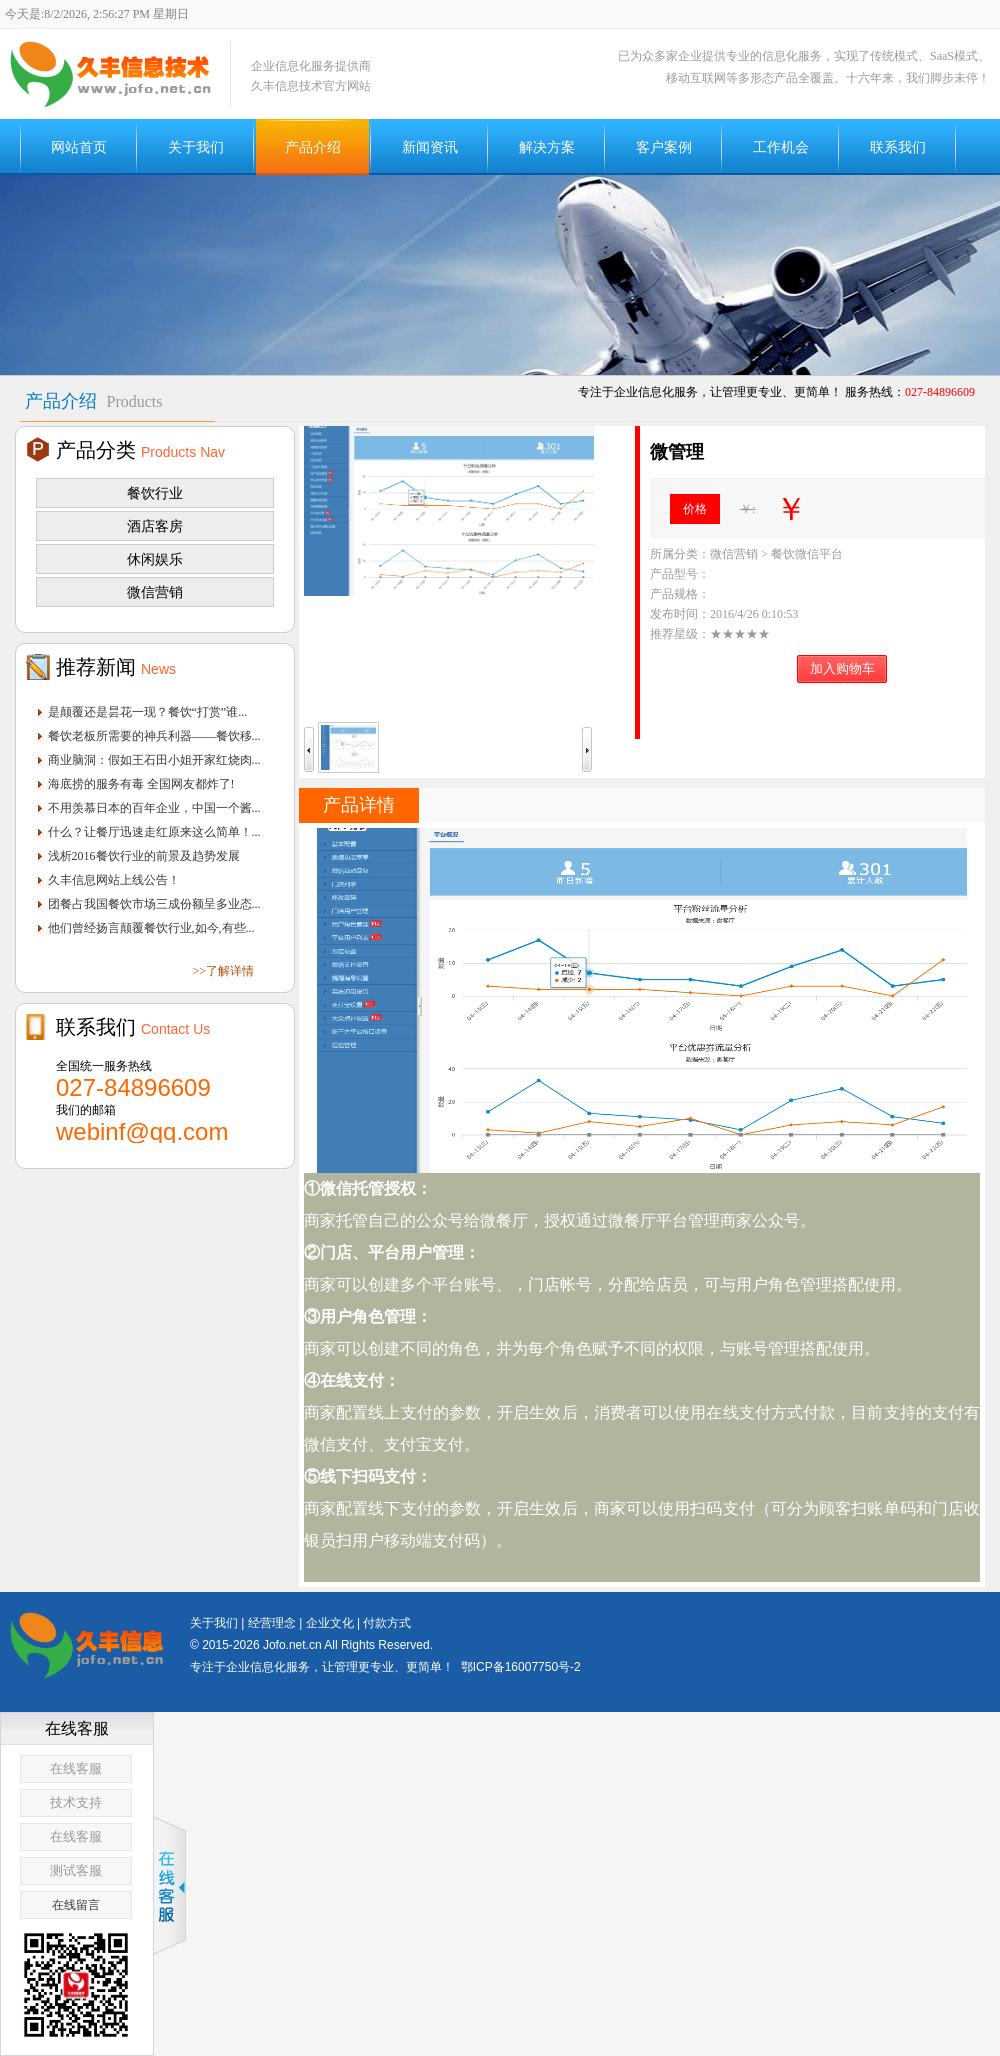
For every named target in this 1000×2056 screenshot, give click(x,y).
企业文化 (330, 1623)
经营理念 (272, 1623)
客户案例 (664, 147)
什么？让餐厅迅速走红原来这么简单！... (154, 832)
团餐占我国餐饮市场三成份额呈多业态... (154, 904)
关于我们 (196, 147)
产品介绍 (313, 147)
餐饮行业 (155, 493)
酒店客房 (155, 526)
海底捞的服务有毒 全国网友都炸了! (141, 784)
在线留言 (76, 1905)
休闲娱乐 (155, 559)
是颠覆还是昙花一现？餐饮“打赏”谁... (148, 712)
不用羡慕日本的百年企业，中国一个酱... (154, 808)
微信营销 (155, 592)
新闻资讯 (430, 147)
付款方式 (387, 1623)
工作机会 (781, 147)
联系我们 (898, 147)
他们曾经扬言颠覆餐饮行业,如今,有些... (151, 928)
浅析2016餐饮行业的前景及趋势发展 (144, 856)
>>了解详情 (223, 971)
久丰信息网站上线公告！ (114, 880)
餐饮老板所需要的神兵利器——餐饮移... (154, 736)
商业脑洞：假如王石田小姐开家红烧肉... (154, 760)
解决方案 (547, 147)
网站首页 (79, 147)
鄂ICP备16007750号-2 (521, 1667)
